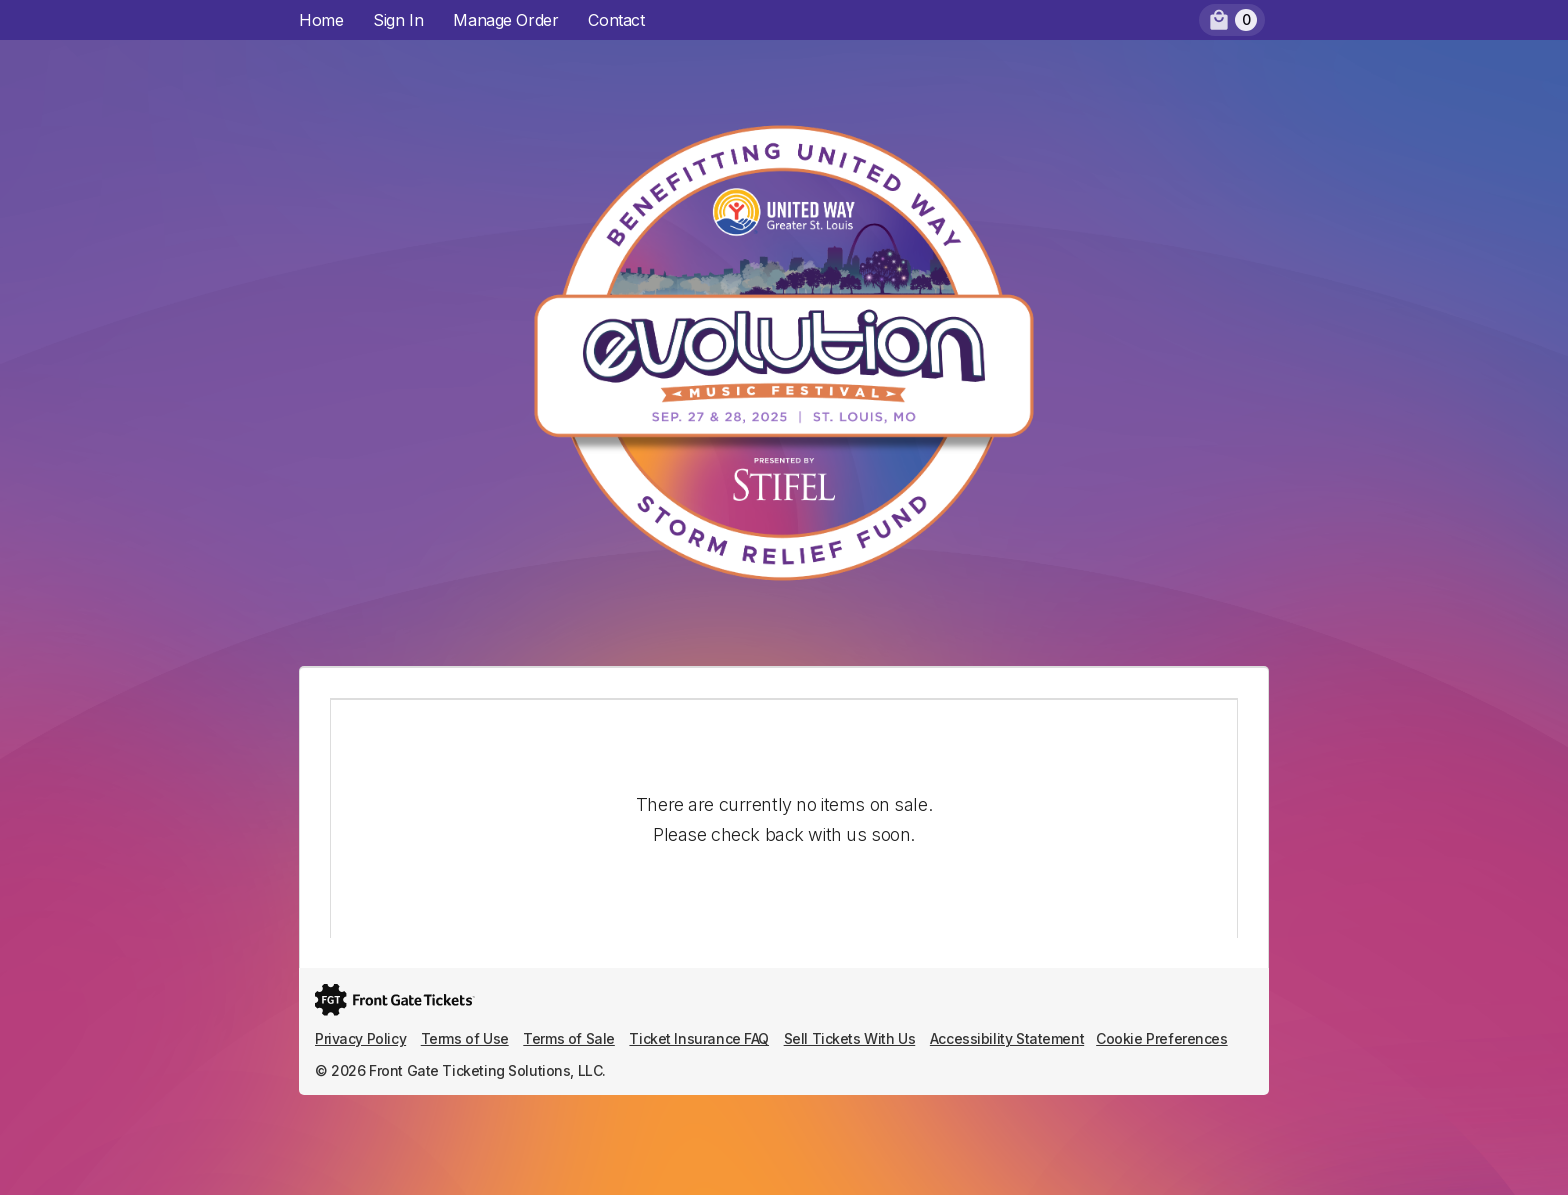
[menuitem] (1232, 20)
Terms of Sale (569, 1038)
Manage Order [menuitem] (505, 20)
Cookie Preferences (1161, 1038)
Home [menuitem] (321, 20)
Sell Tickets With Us (850, 1038)
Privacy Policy (360, 1038)
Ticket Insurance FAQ (699, 1038)
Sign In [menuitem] (398, 20)
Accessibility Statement (1007, 1038)
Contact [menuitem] (616, 20)
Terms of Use (465, 1038)
